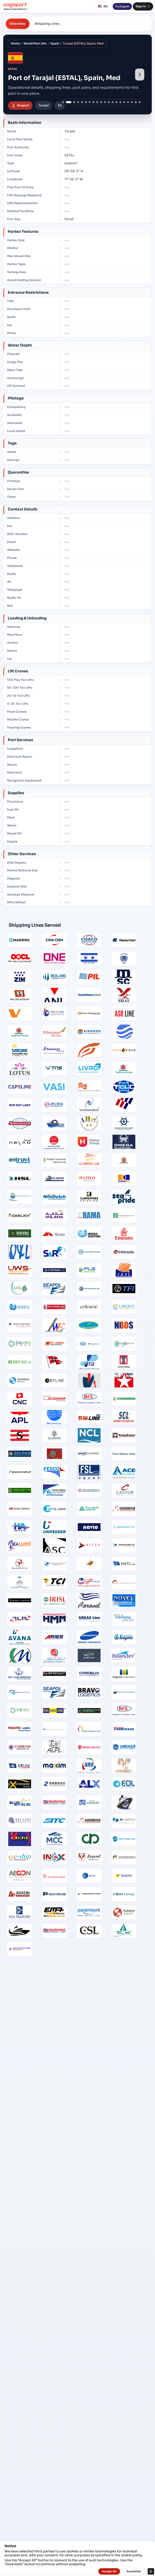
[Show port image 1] (65, 102)
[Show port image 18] (132, 102)
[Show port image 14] (116, 102)
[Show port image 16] (124, 102)
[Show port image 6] (86, 102)
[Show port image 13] (113, 102)
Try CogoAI (122, 6)
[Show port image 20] (140, 102)
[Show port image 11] (105, 102)
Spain (55, 43)
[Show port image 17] (128, 102)
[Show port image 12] (109, 102)
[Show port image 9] (97, 102)
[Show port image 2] (70, 102)
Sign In (143, 6)
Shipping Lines (47, 24)
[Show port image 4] (78, 102)
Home (15, 43)
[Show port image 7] (90, 102)
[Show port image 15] (120, 102)
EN (102, 6)
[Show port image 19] (136, 102)
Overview (18, 24)
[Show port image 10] (101, 102)
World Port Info (35, 43)
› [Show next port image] (139, 74)
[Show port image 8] (93, 102)
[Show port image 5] (82, 102)
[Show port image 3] (74, 102)
